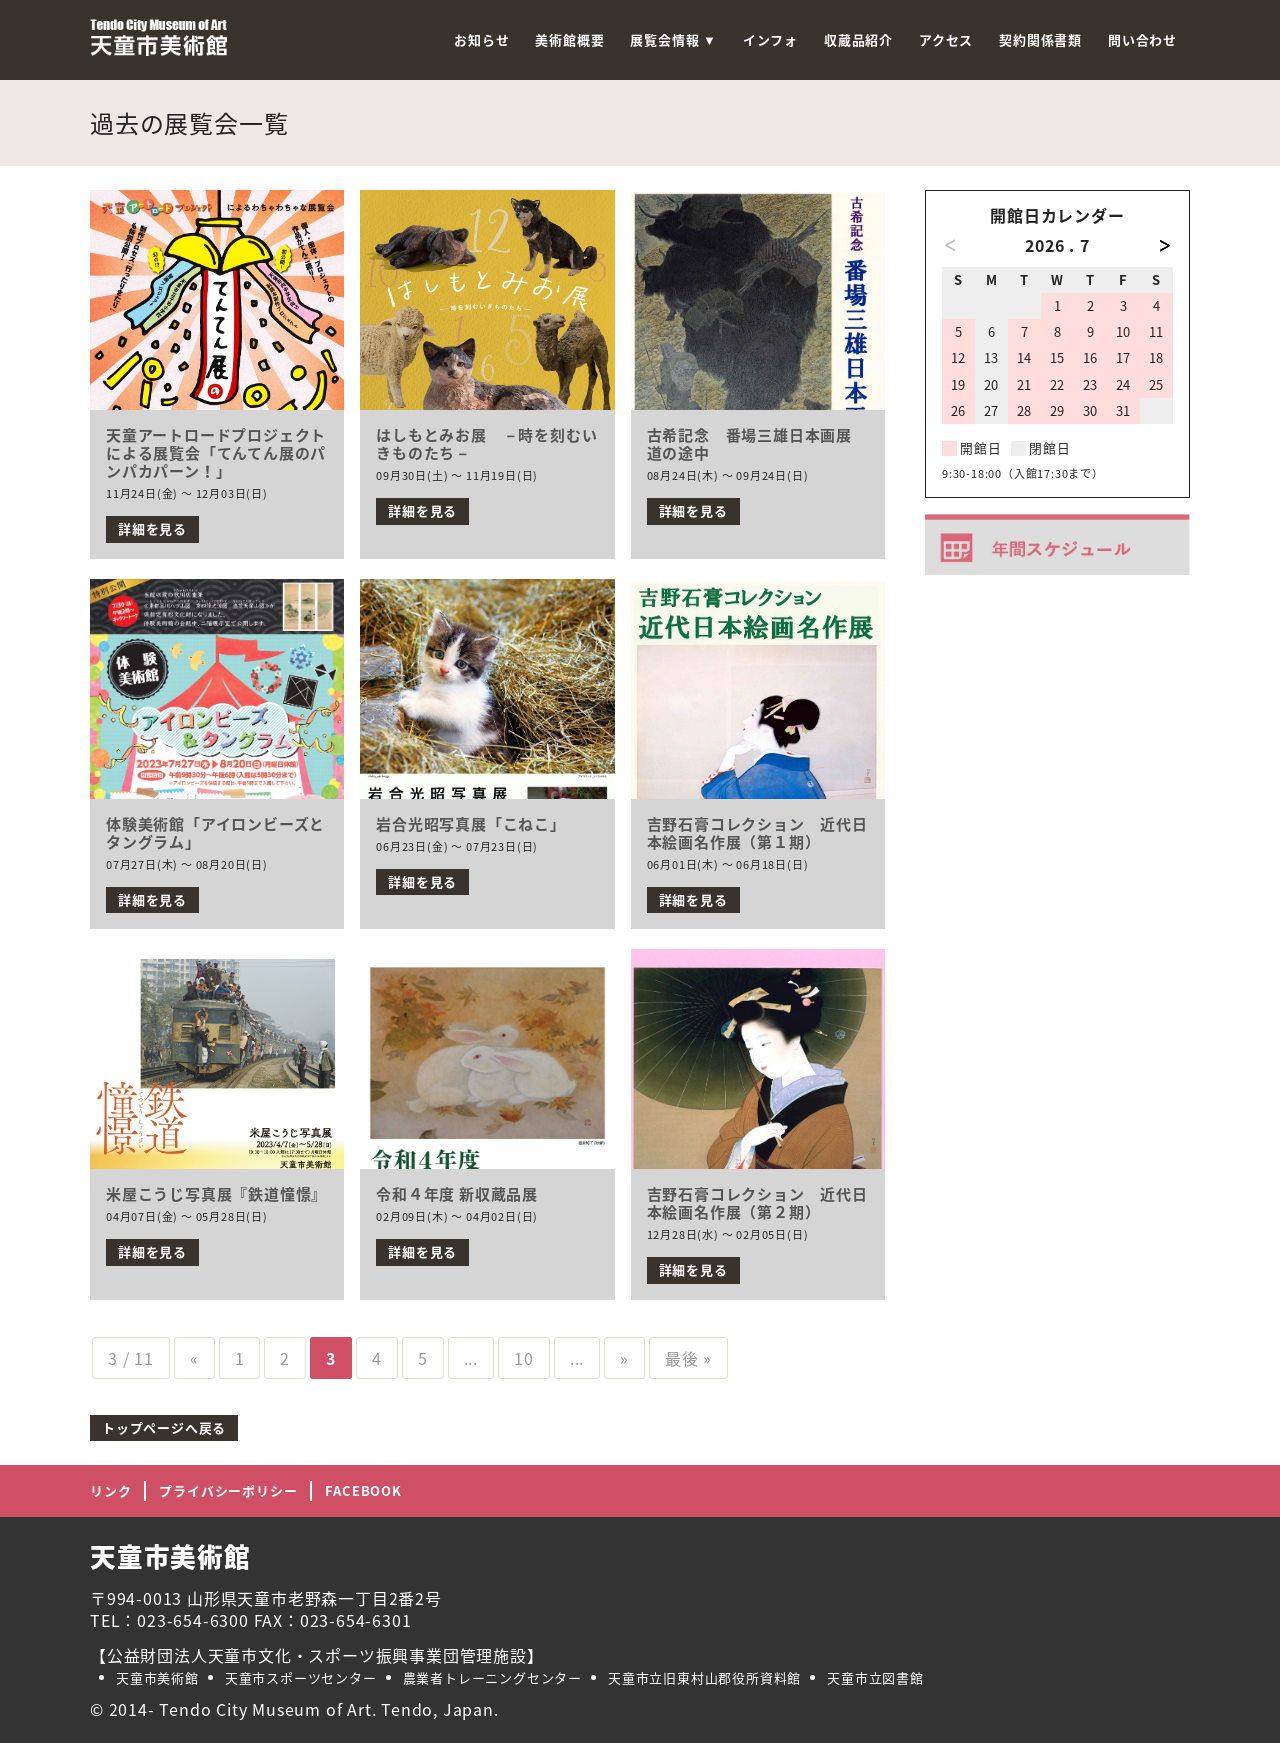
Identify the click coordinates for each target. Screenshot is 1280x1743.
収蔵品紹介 (858, 39)
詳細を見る (152, 528)
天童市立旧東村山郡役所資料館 (704, 1677)
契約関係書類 (1040, 39)
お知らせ (481, 39)
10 (524, 1358)
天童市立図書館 (875, 1677)
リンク (110, 1490)
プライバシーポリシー (228, 1490)
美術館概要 (569, 39)
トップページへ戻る (164, 1427)
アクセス (946, 39)
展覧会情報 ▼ (673, 39)
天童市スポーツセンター (301, 1677)
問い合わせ (1142, 39)
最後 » (688, 1358)
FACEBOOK (363, 1490)
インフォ (770, 39)
